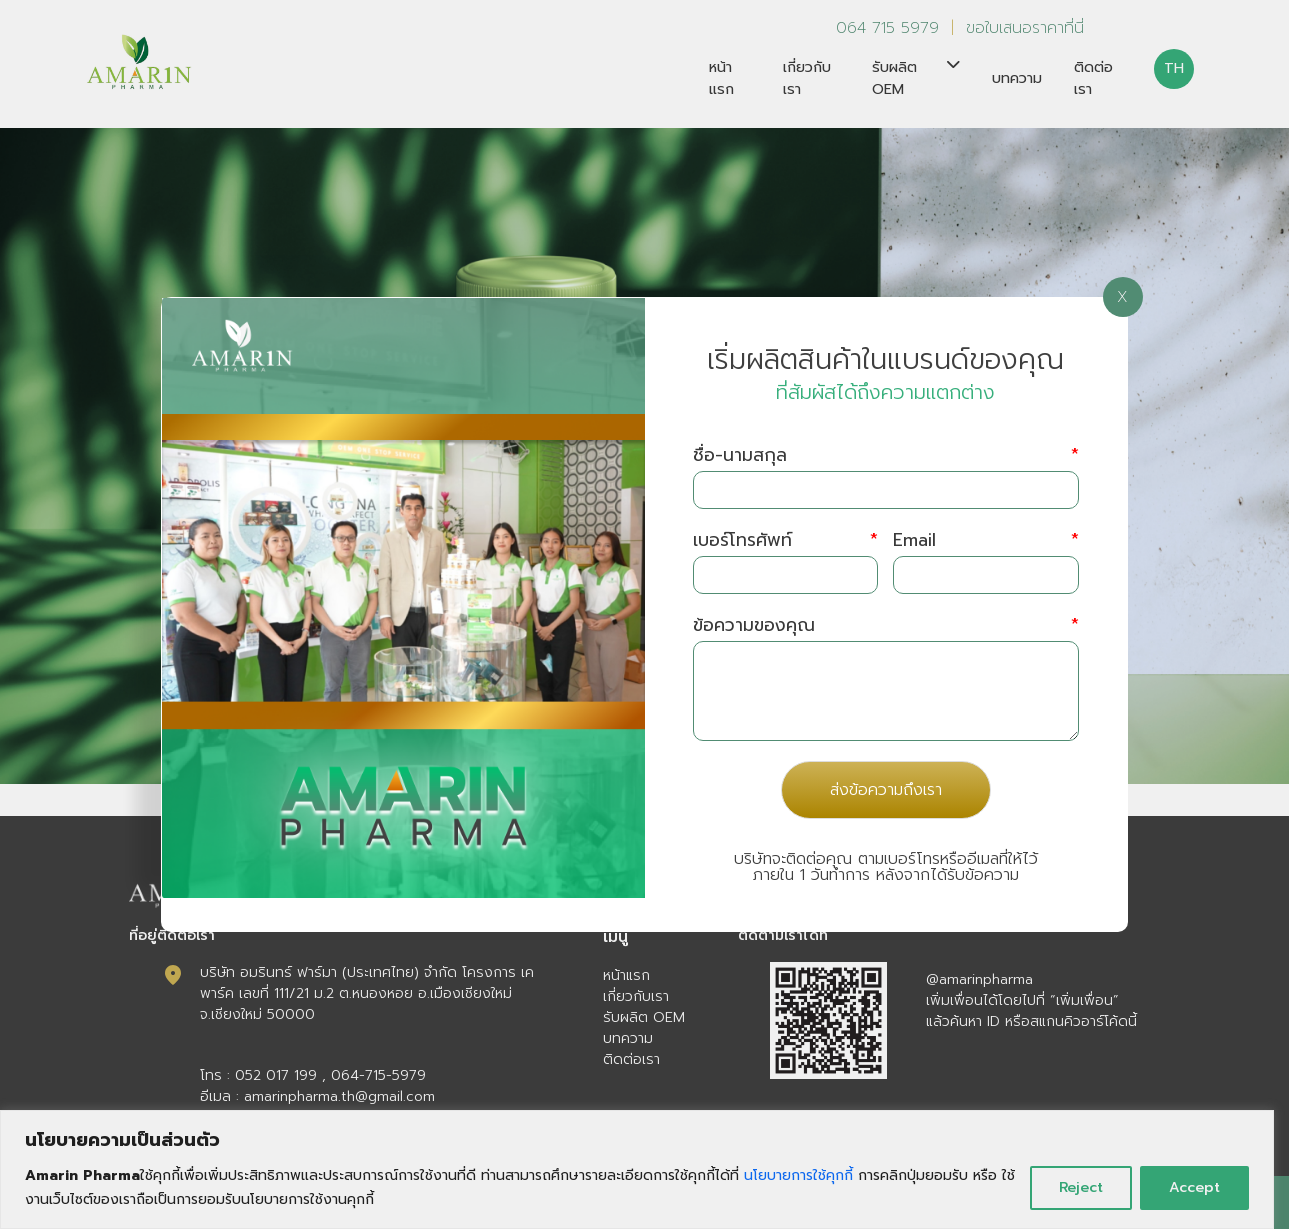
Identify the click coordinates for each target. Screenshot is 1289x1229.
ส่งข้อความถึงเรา (886, 790)
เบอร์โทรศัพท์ (785, 540)
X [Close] (1122, 297)
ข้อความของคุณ (886, 625)
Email (985, 540)
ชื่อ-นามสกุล (886, 455)
